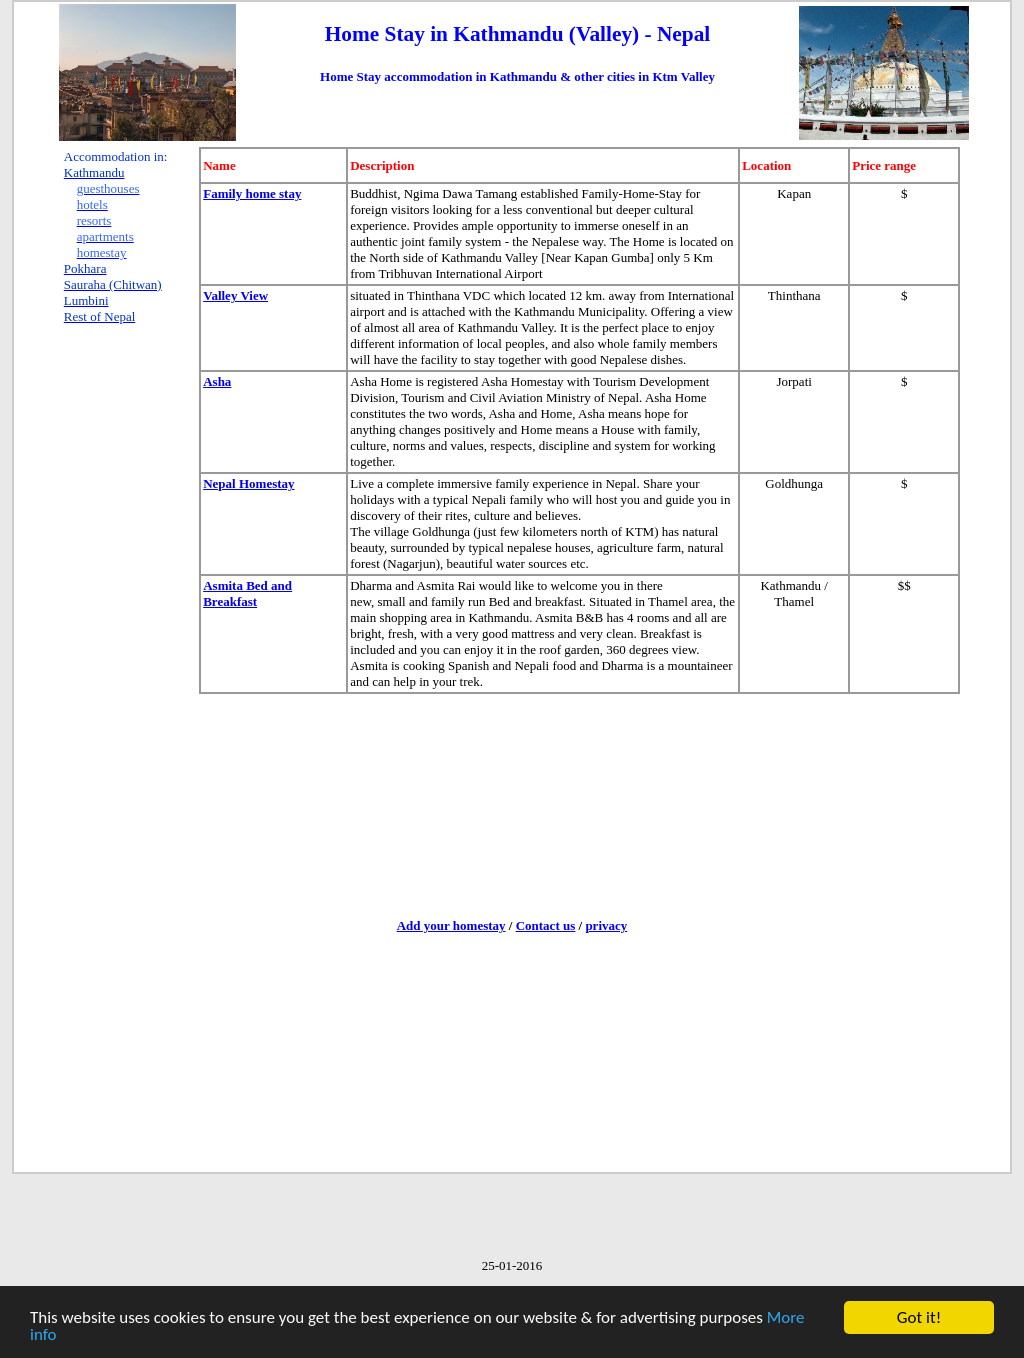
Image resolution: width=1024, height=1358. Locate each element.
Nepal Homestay (248, 483)
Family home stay (252, 193)
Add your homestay (451, 925)
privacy (606, 925)
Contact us (546, 925)
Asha (217, 381)
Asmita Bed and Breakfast (247, 593)
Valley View (235, 295)
